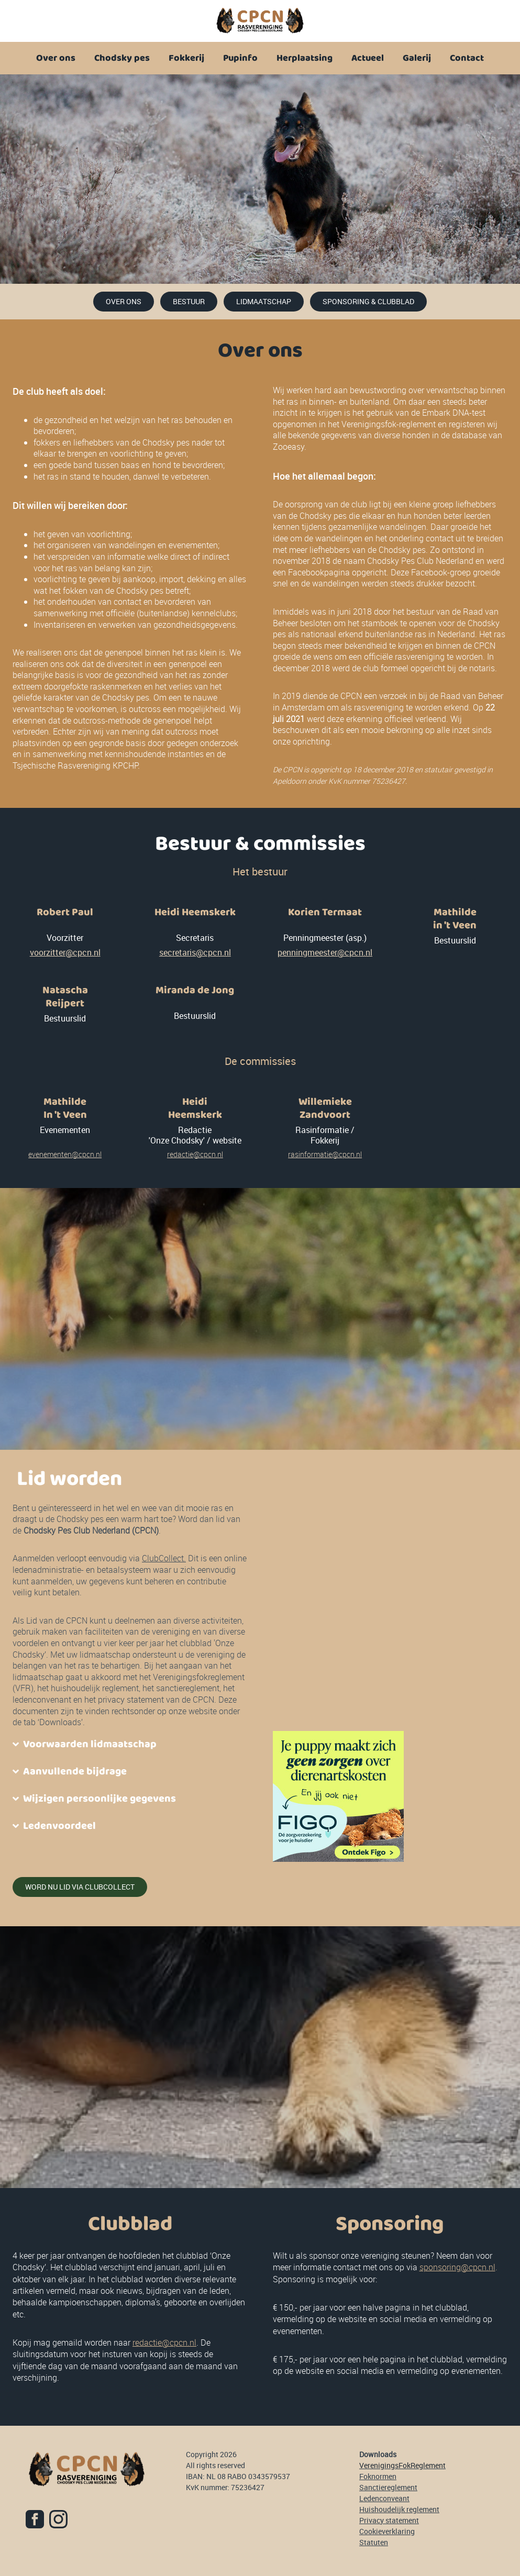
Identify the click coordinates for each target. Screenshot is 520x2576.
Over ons (55, 58)
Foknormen (377, 2476)
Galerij (417, 58)
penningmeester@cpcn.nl (325, 952)
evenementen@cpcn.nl (65, 1154)
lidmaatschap (263, 301)
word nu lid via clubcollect (80, 1887)
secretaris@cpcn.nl (195, 952)
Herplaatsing (304, 58)
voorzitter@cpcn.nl (65, 952)
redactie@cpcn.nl (195, 1154)
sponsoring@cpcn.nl (457, 2267)
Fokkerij (186, 58)
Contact (467, 58)
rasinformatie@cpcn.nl (325, 1154)
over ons (123, 301)
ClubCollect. (164, 1558)
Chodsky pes (122, 58)
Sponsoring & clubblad (368, 301)
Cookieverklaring (387, 2531)
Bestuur (189, 301)
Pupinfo (240, 58)
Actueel (367, 58)
